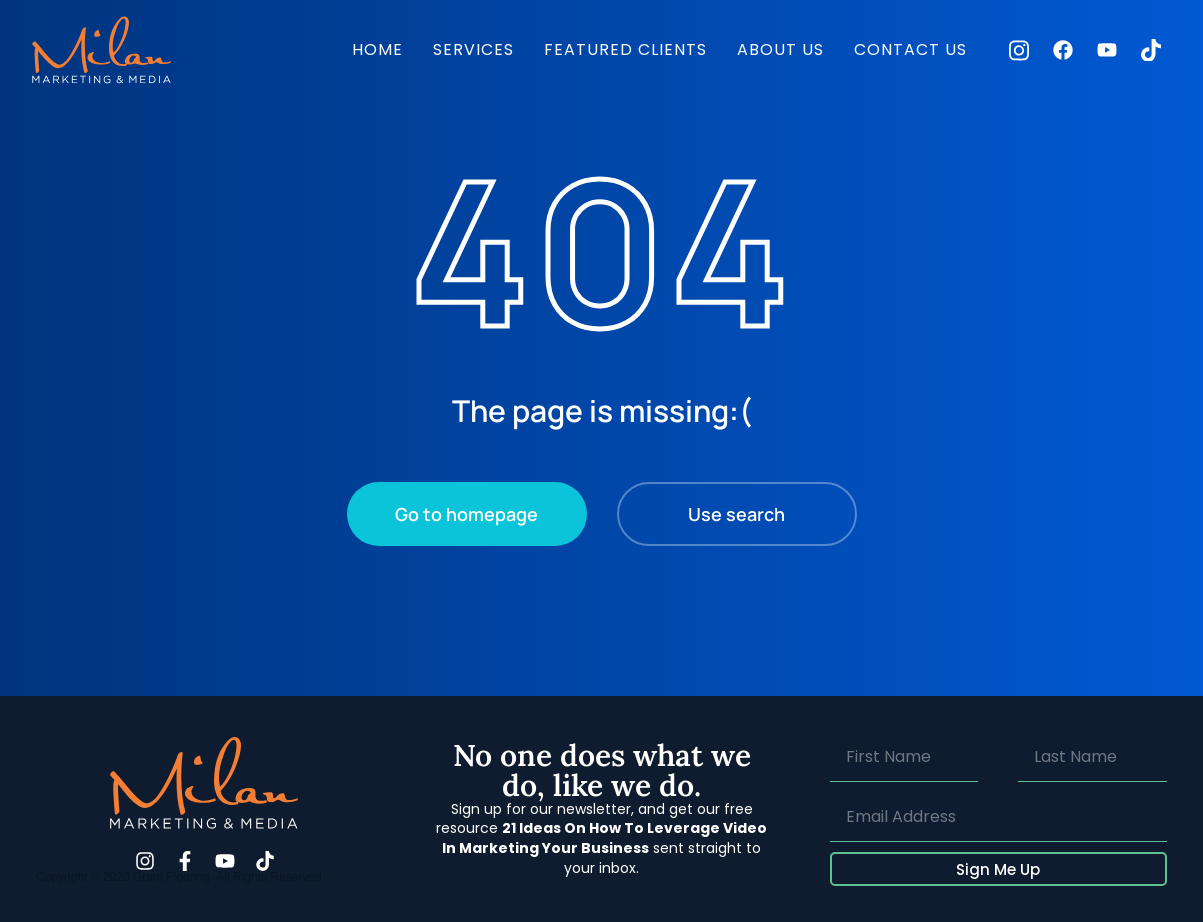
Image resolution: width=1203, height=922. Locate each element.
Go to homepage (466, 514)
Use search (736, 514)
